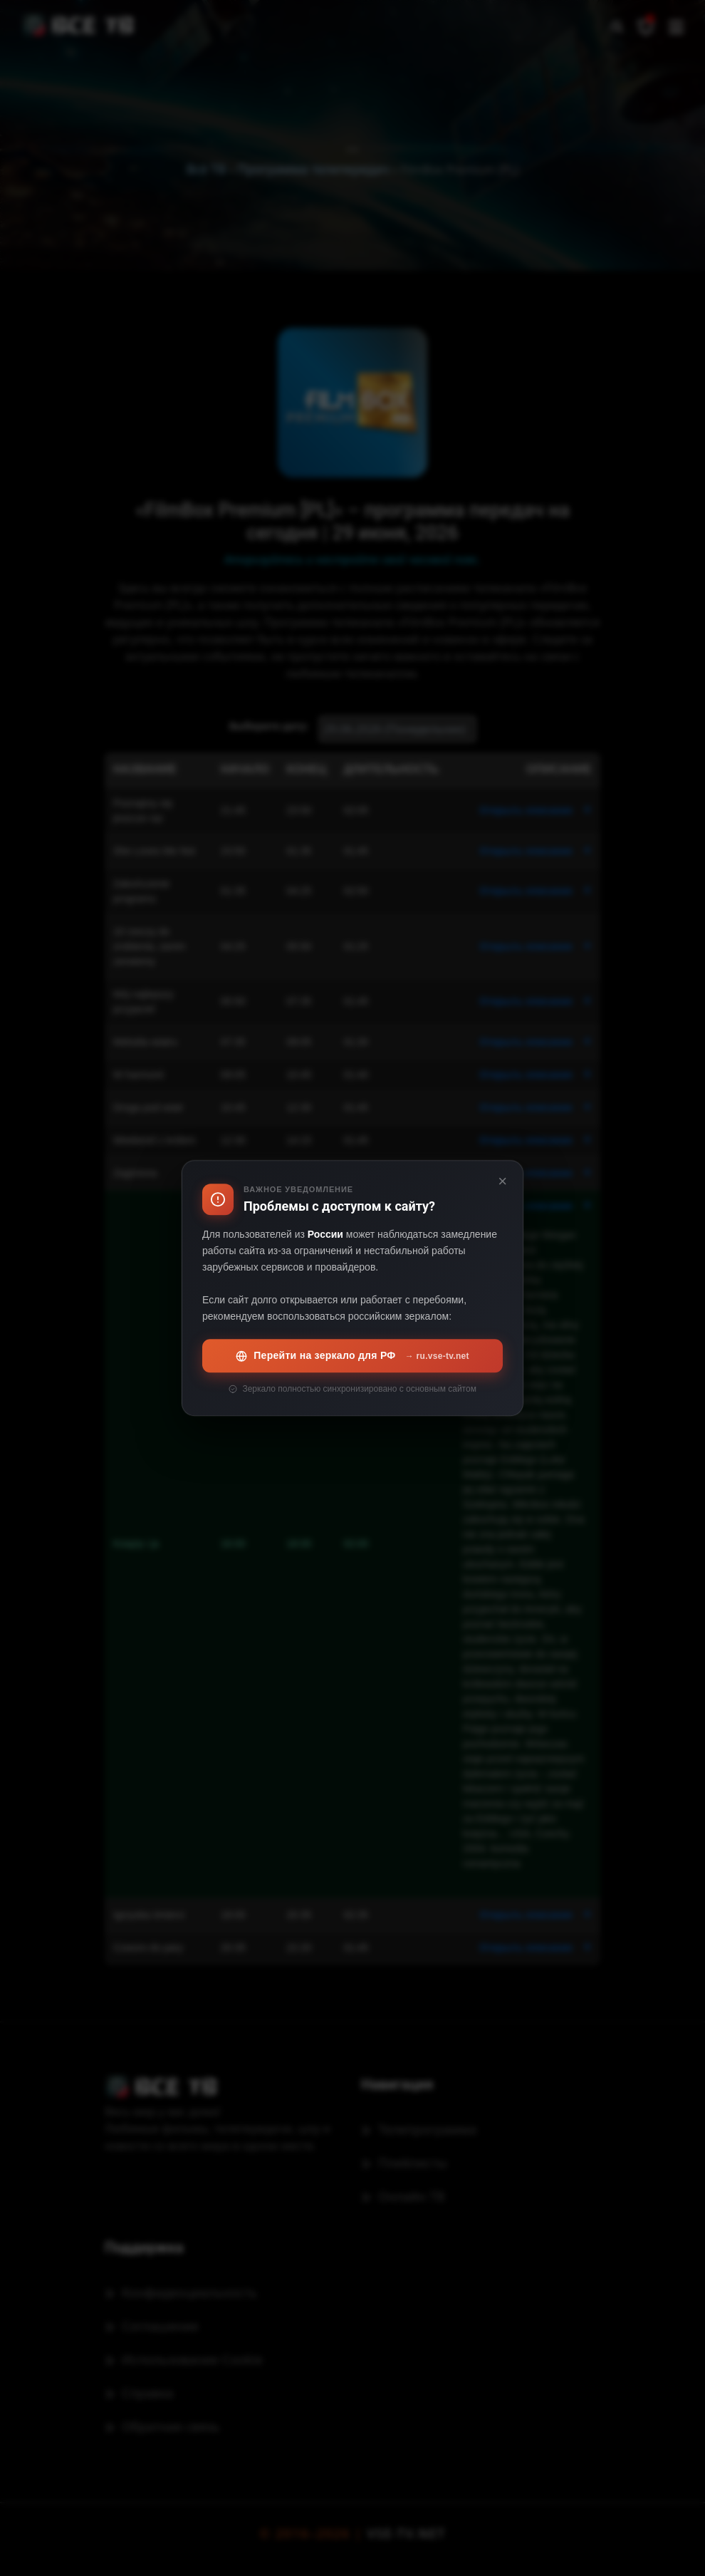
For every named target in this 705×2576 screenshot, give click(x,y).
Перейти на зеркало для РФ (352, 1356)
